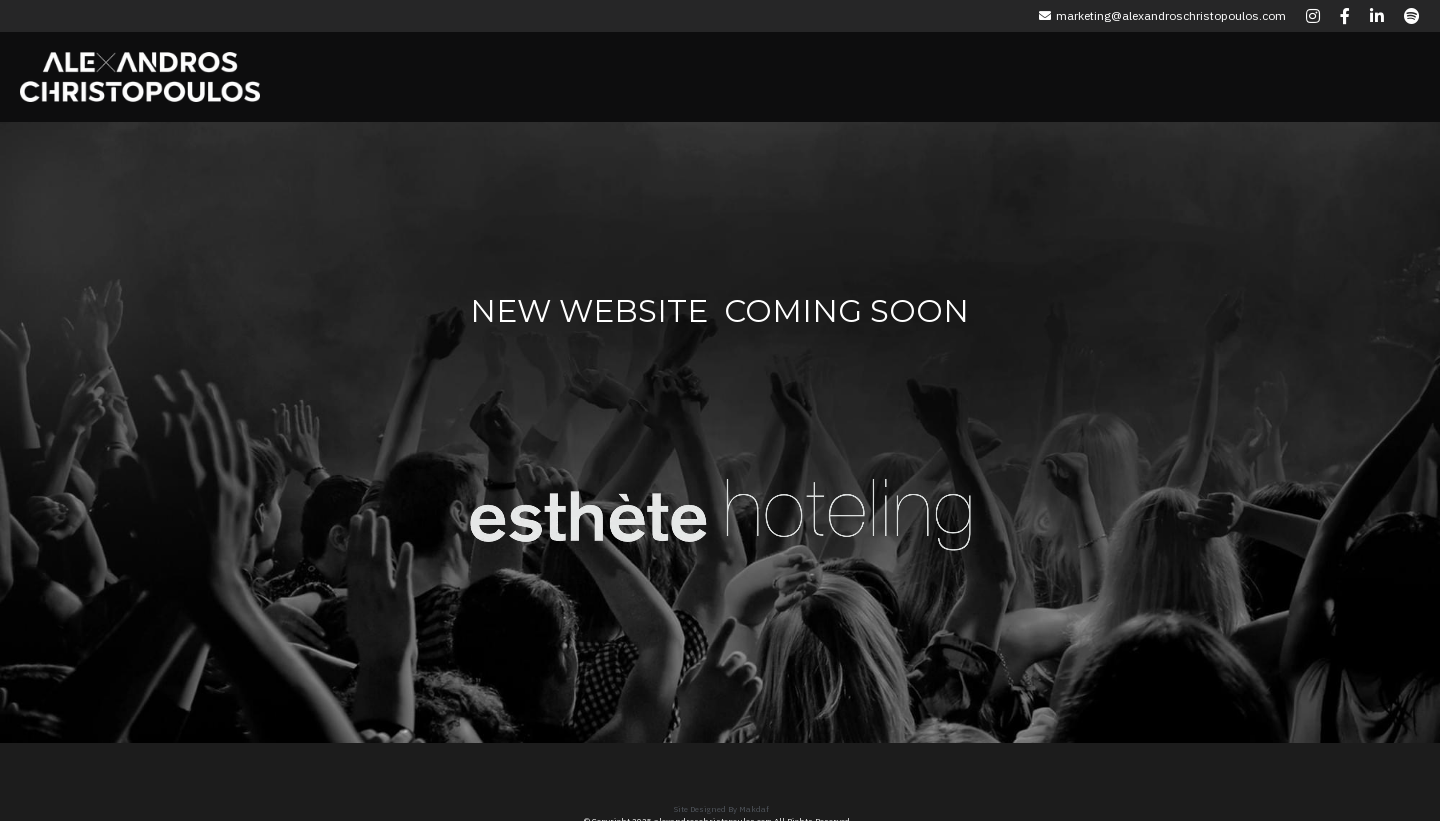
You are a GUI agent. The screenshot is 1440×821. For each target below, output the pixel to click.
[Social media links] (1313, 16)
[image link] (589, 500)
